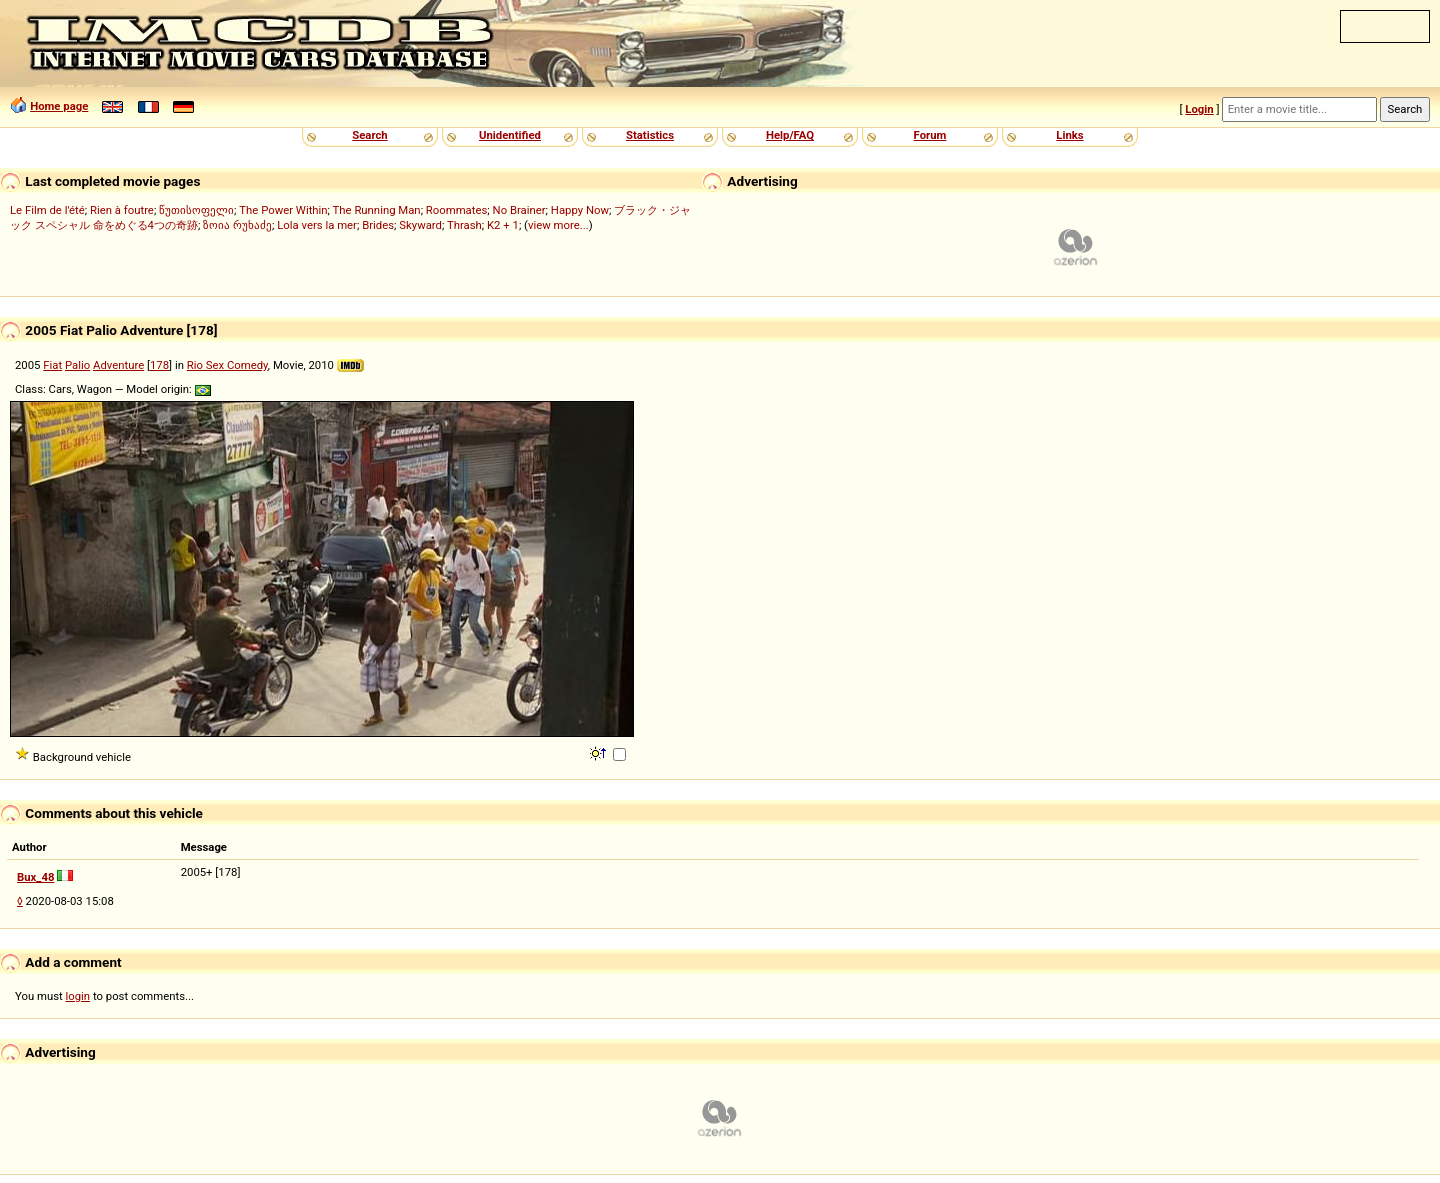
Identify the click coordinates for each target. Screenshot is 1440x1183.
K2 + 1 (503, 225)
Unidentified (510, 135)
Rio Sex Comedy (227, 365)
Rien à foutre (122, 210)
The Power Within (283, 210)
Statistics (650, 135)
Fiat (52, 365)
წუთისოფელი (196, 210)
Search (369, 135)
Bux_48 (35, 877)
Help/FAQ (790, 135)
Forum (930, 135)
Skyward (420, 225)
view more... (558, 225)
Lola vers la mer (317, 225)
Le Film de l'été (47, 210)
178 (159, 365)
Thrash (464, 225)
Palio (77, 365)
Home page (59, 106)
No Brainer (519, 210)
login (78, 996)
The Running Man (377, 210)
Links (1069, 135)
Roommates (457, 210)
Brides (378, 225)
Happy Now (580, 210)
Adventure (118, 365)
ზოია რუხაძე (237, 225)
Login (1199, 109)
